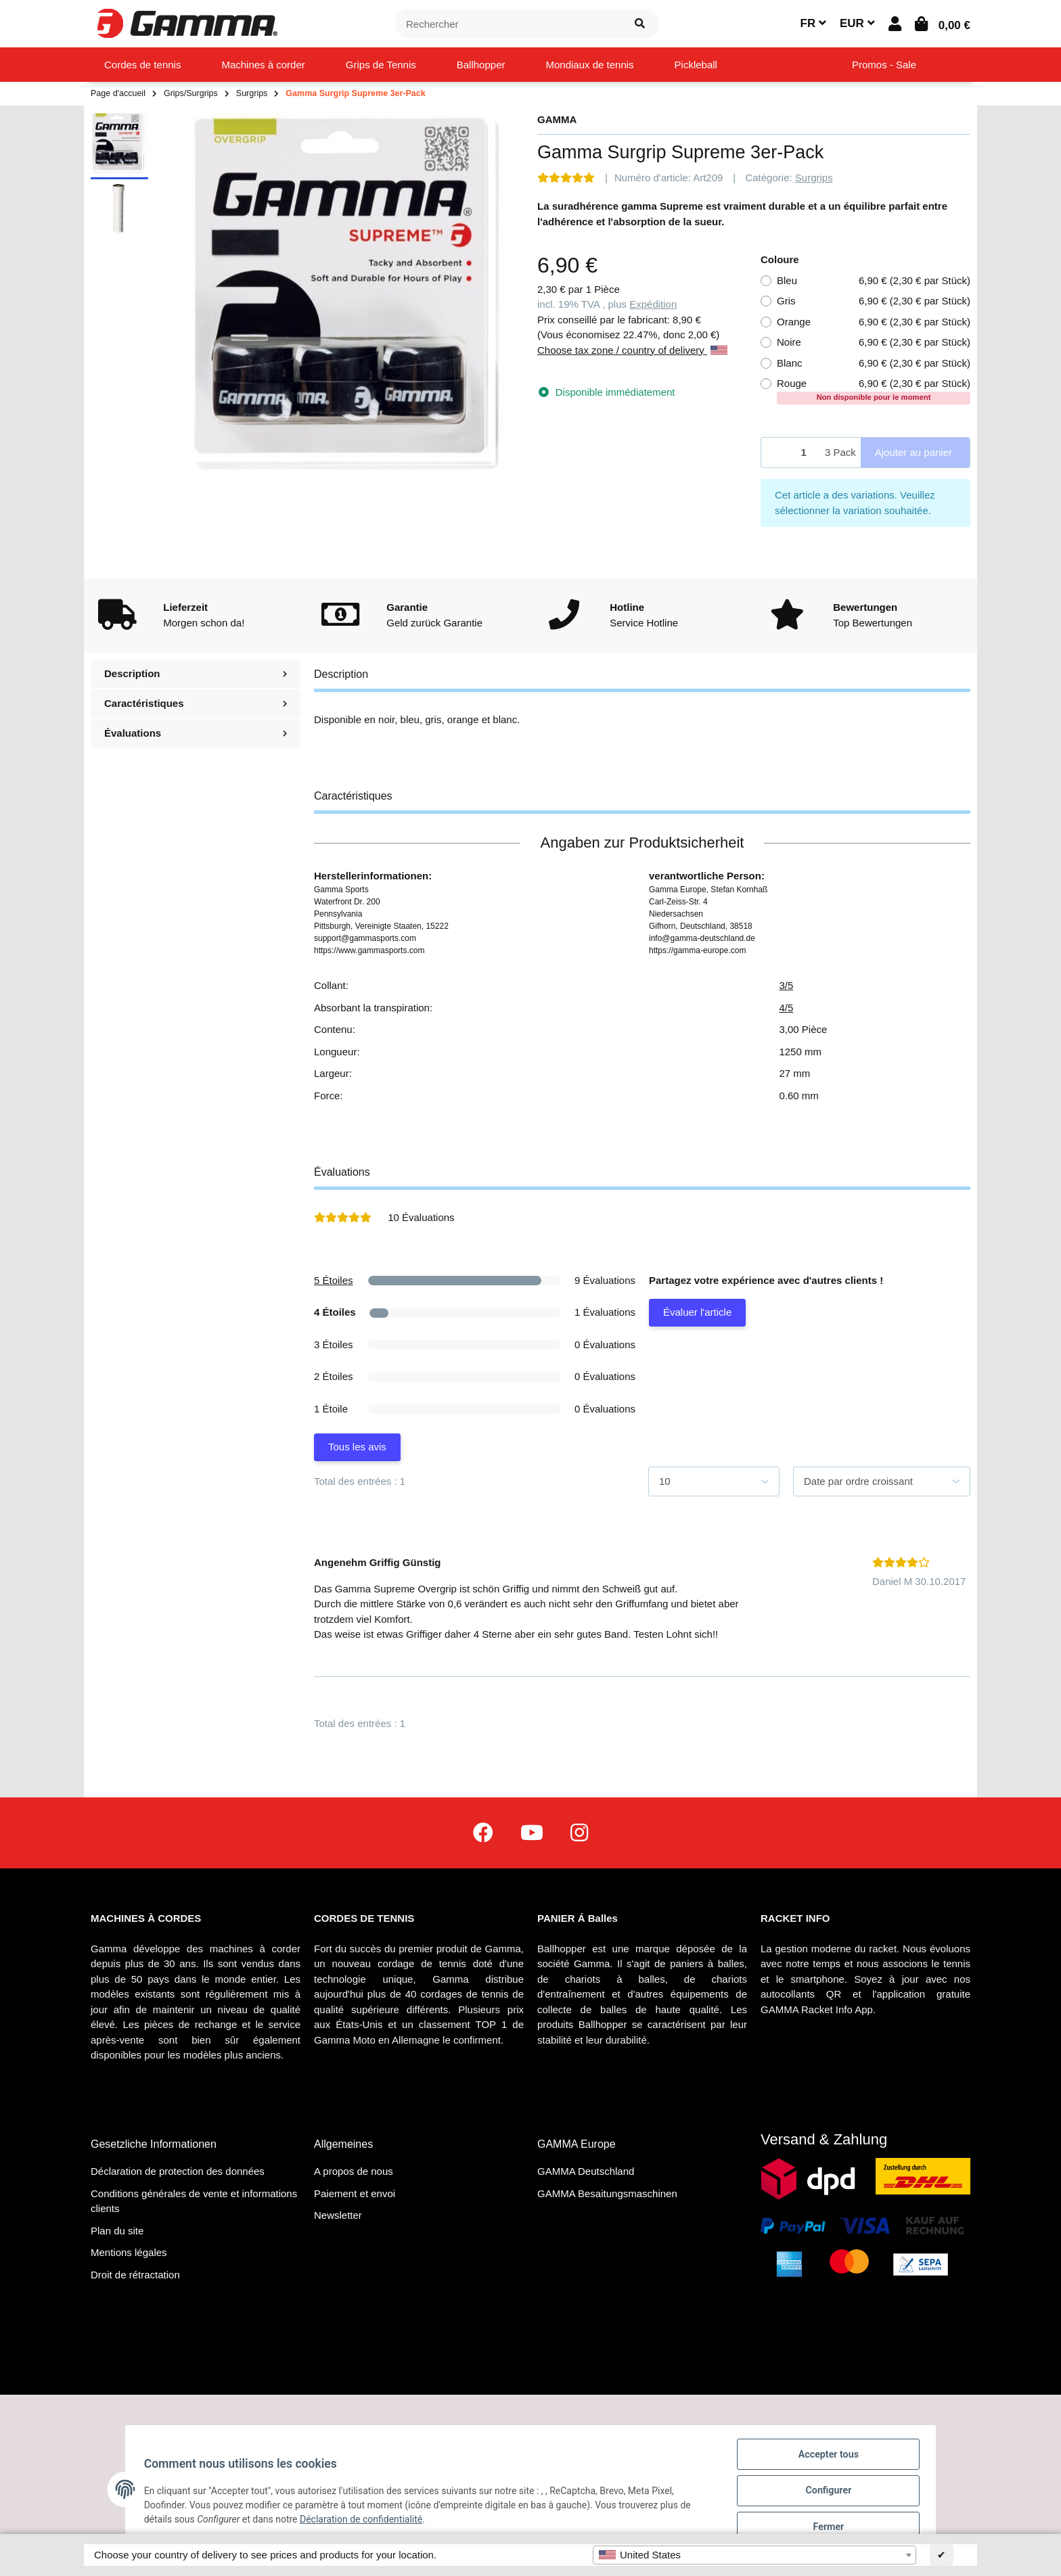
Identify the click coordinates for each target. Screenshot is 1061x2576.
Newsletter (338, 2215)
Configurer (826, 2492)
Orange (873, 322)
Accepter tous (825, 2457)
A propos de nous (353, 2171)
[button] (894, 24)
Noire (873, 342)
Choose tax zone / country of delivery (632, 350)
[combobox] (754, 2555)
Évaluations (195, 733)
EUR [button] (857, 23)
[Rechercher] (508, 24)
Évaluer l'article (697, 1312)
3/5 (786, 985)
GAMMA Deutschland (585, 2171)
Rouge (873, 390)
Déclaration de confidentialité (363, 2521)
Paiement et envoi (354, 2193)
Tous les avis (357, 1446)
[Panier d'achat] (942, 24)
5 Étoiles (333, 1280)
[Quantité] (790, 453)
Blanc (873, 363)
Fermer (826, 2528)
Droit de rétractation (135, 2274)
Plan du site (117, 2230)
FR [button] (813, 23)
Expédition (653, 304)
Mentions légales (129, 2252)
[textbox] (754, 2555)
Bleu (873, 281)
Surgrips (814, 177)
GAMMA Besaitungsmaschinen (607, 2193)
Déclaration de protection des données (178, 2171)
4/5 (786, 1007)
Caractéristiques (195, 703)
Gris (873, 301)
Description (195, 673)
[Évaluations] (566, 177)
